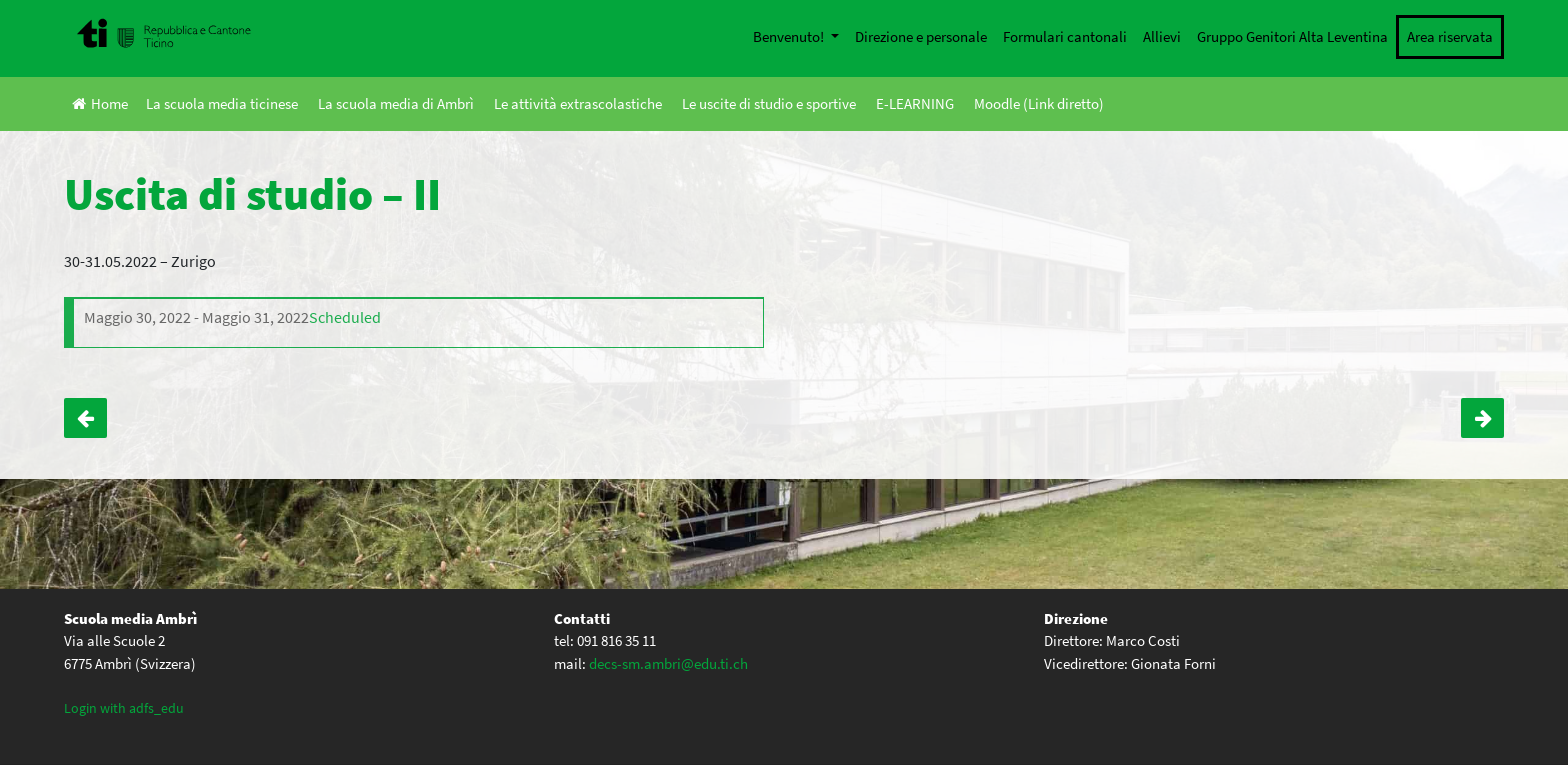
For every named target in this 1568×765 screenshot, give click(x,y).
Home (100, 103)
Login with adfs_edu (124, 708)
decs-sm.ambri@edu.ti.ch (668, 663)
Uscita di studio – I (1482, 418)
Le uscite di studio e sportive (769, 103)
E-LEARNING (915, 103)
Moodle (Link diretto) (1039, 103)
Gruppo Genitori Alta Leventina (1292, 36)
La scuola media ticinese (222, 103)
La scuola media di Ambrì (396, 103)
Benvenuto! (790, 36)
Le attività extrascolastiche (578, 103)
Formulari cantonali (1065, 36)
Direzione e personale (921, 36)
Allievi (1162, 36)
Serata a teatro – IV (85, 418)
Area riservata (1450, 36)
